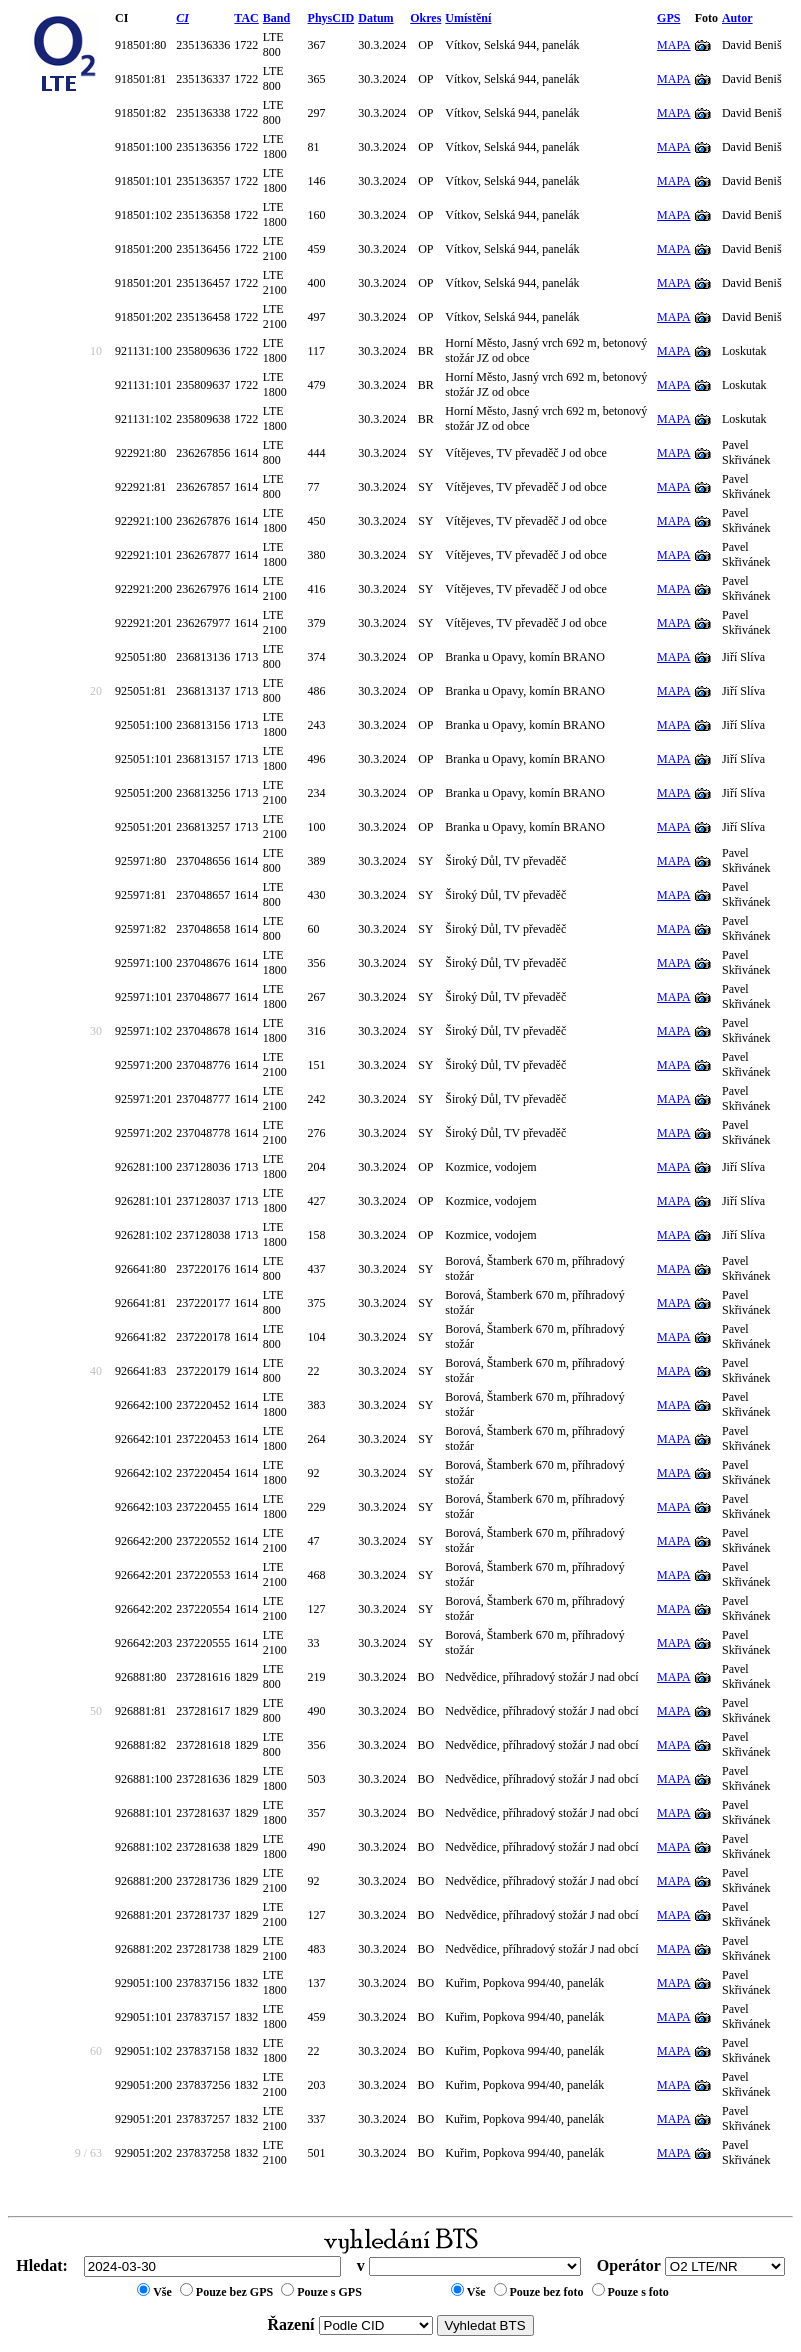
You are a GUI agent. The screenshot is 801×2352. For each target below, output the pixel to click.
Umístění (468, 18)
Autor (737, 18)
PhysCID (331, 18)
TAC (246, 18)
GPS (668, 18)
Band (276, 18)
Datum (375, 18)
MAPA (674, 45)
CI (182, 18)
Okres (425, 18)
